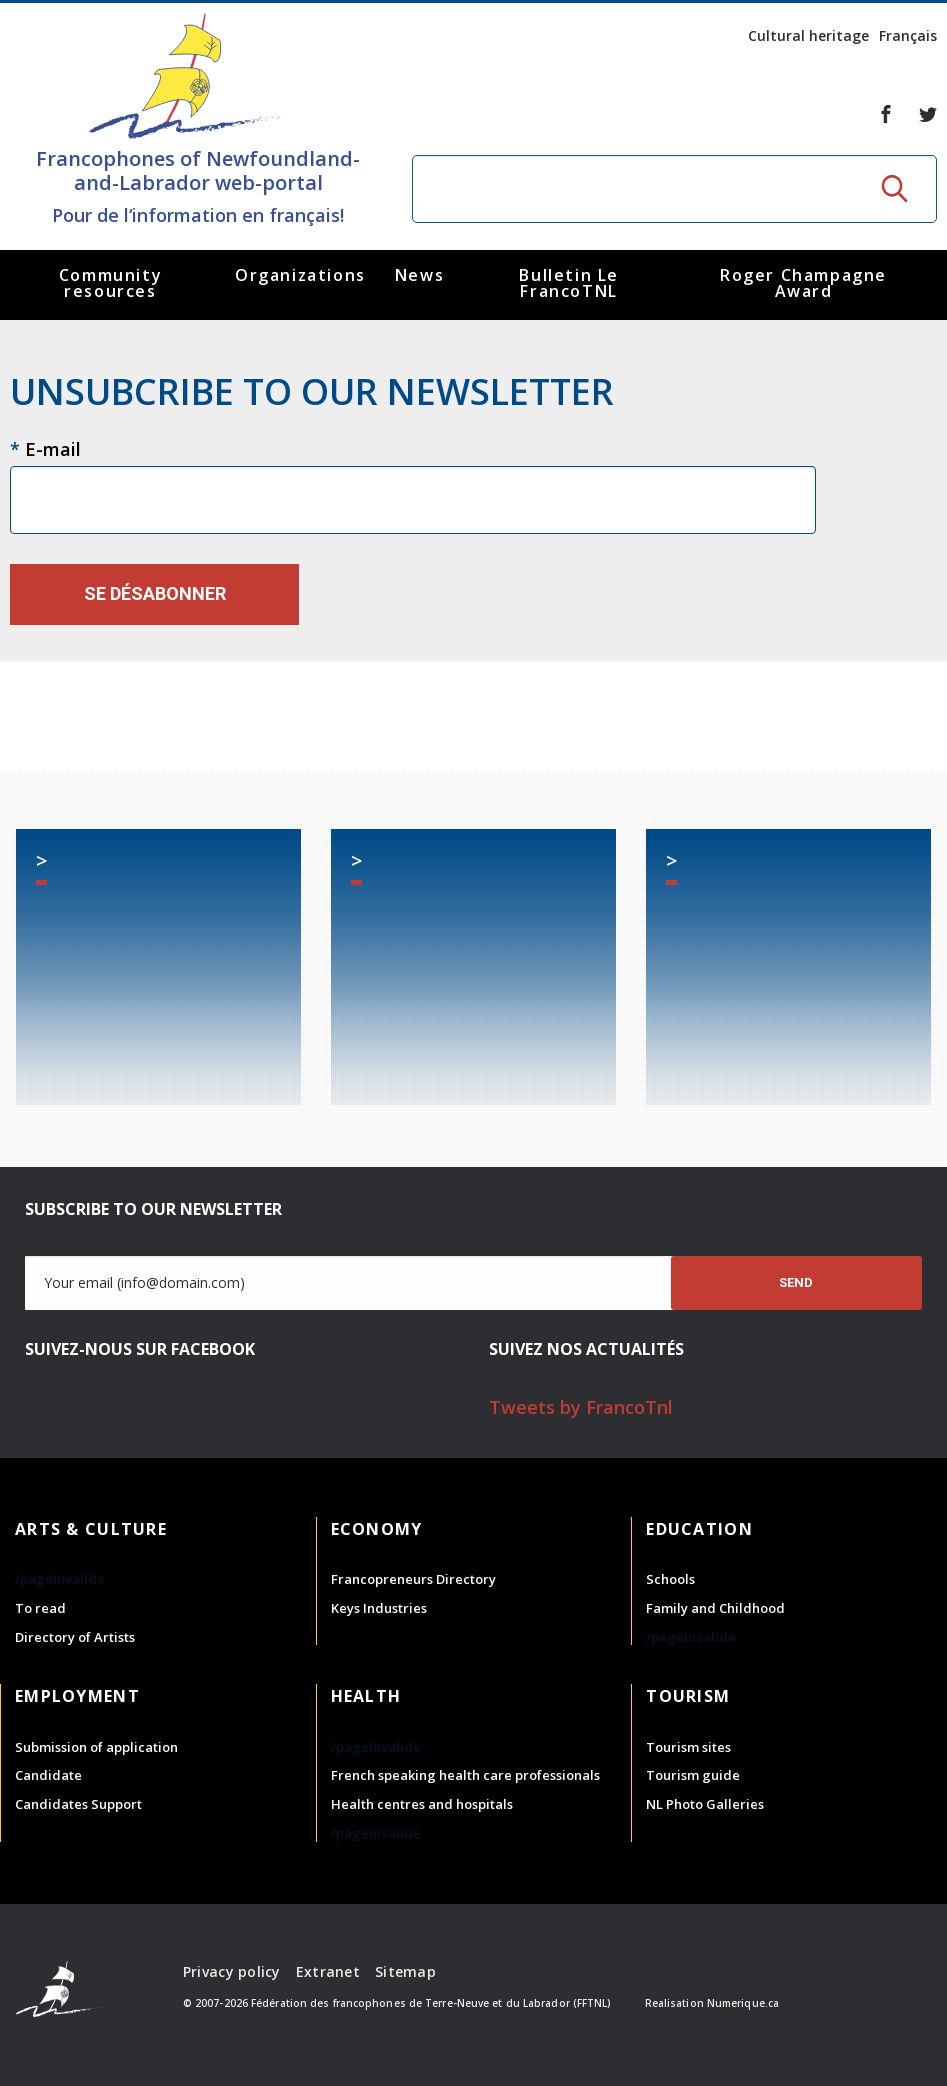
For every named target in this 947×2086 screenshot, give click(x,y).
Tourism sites (688, 1747)
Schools (670, 1579)
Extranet (328, 1971)
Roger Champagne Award (803, 283)
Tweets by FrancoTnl (581, 1407)
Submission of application (96, 1747)
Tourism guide (693, 1775)
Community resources (110, 283)
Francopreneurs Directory (413, 1579)
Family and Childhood (715, 1608)
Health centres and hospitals (422, 1804)
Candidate (48, 1775)
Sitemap (405, 1971)
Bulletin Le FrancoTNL (569, 283)
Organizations (300, 275)
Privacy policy (232, 1971)
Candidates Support (78, 1804)
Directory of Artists (75, 1637)
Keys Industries (379, 1608)
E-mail (45, 449)
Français (908, 35)
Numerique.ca (743, 2003)
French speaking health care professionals (465, 1775)
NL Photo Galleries (705, 1804)
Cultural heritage (808, 35)
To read (40, 1608)
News (419, 275)
